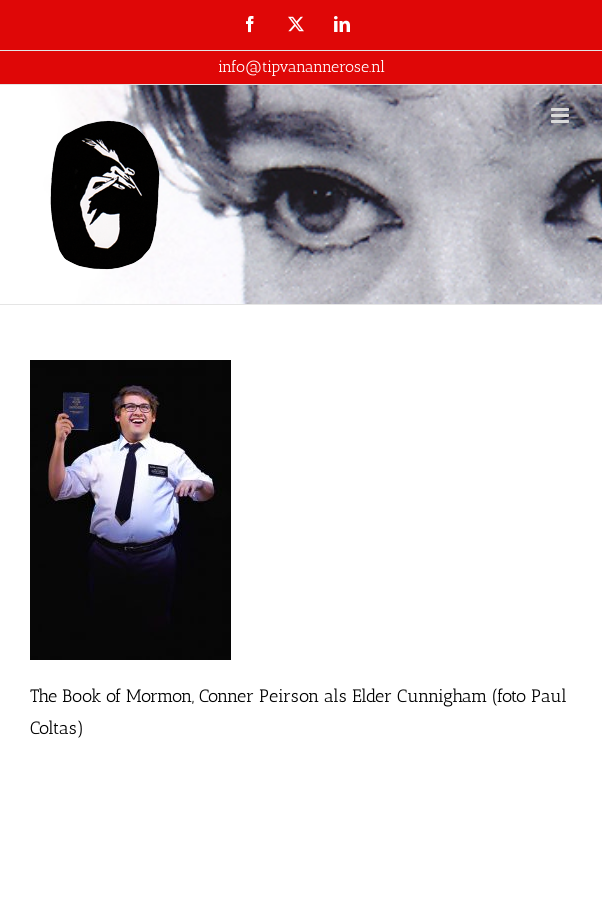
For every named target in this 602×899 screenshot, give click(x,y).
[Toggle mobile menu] (561, 115)
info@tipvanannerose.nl (301, 66)
